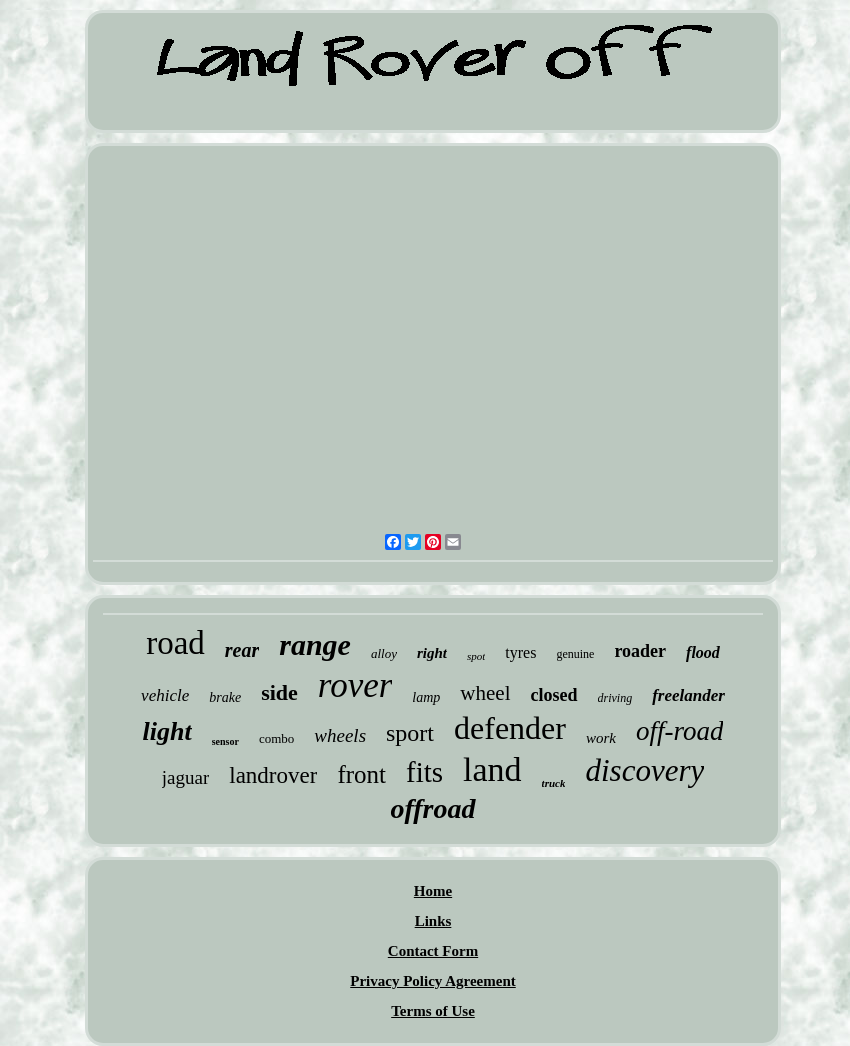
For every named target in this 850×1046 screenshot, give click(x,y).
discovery (644, 770)
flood (703, 652)
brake (225, 697)
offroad (432, 808)
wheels (340, 735)
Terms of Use (433, 1011)
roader (640, 651)
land (492, 769)
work (601, 738)
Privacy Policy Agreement (433, 981)
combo (276, 738)
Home (433, 891)
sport (410, 733)
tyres (520, 652)
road (175, 643)
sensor (225, 741)
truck (554, 783)
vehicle (165, 695)
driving (615, 698)
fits (424, 772)
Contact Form (433, 951)
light (167, 731)
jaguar (185, 777)
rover (355, 685)
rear (242, 650)
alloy (384, 653)
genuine (575, 654)
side (279, 692)
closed (554, 695)
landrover (273, 775)
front (361, 774)
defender (510, 728)
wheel (485, 693)
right (432, 653)
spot (476, 656)
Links (433, 921)
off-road (680, 731)
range (315, 644)
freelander (688, 695)
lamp (426, 697)
